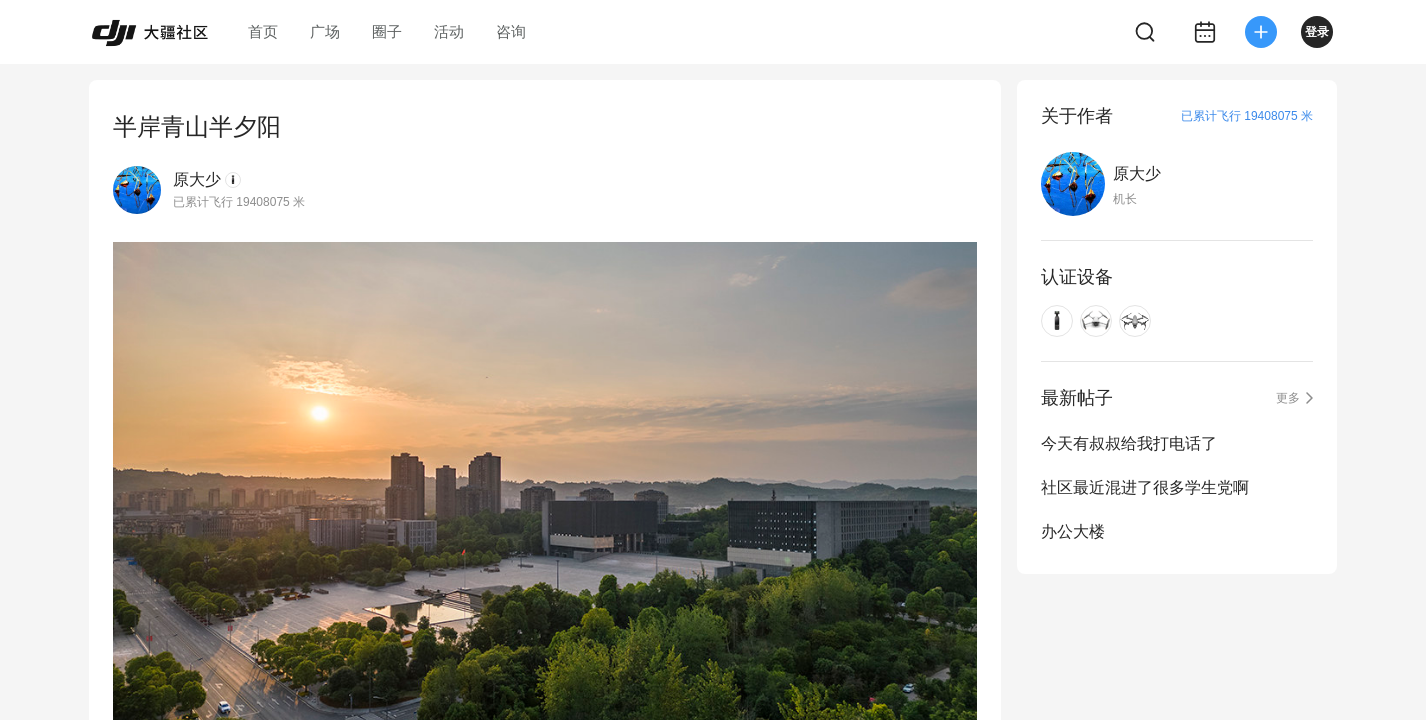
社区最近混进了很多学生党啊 (1145, 487)
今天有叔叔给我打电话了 (1129, 443)
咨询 (511, 31)
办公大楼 (1073, 531)
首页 (263, 31)
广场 (325, 31)
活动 (449, 31)
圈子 (387, 31)
